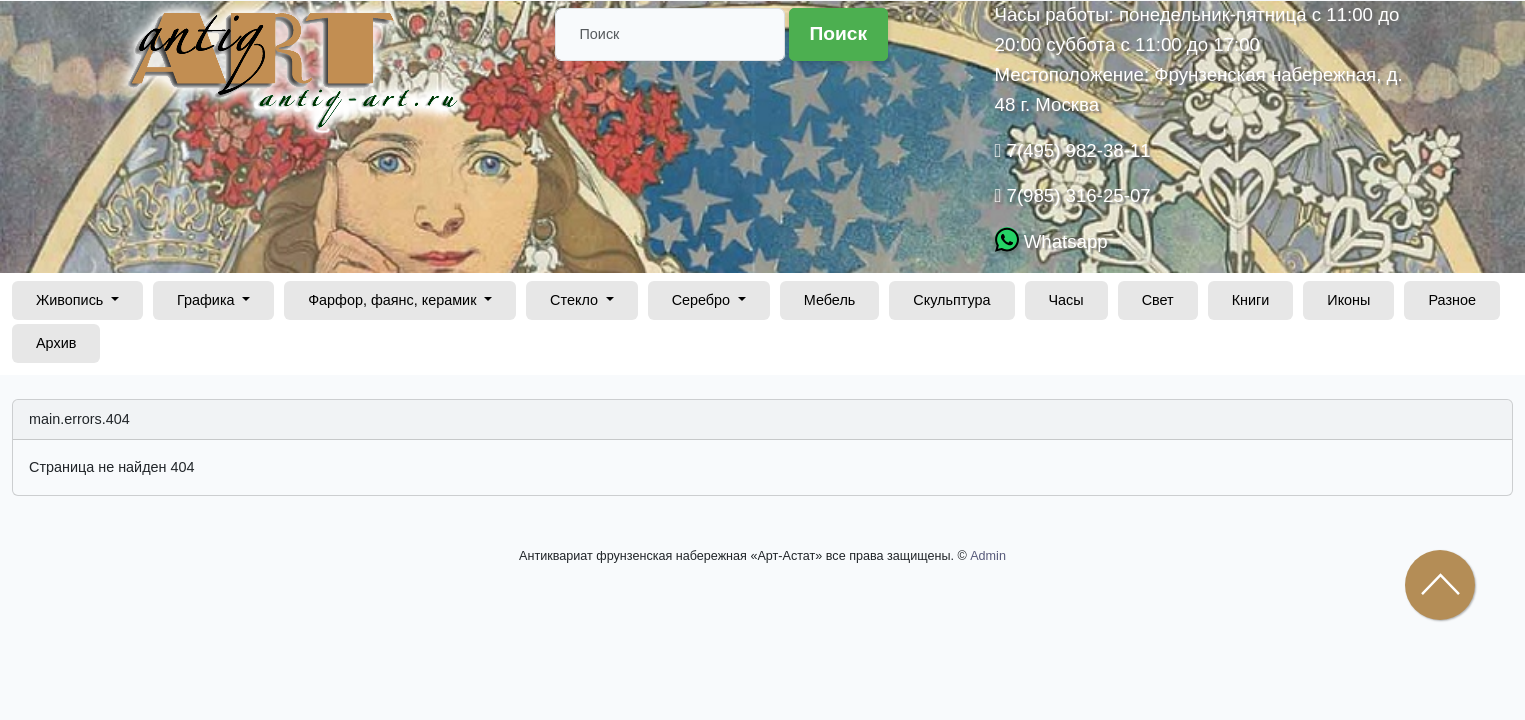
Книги (1251, 300)
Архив (56, 343)
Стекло (576, 300)
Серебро (703, 300)
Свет (1158, 300)
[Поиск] (670, 34)
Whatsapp (1063, 241)
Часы (1066, 300)
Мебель (830, 300)
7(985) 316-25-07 (1075, 195)
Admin (988, 556)
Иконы (1348, 300)
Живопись (71, 300)
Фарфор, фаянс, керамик (394, 300)
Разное (1452, 300)
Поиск (839, 33)
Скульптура (951, 300)
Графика (207, 300)
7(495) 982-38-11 (1075, 150)
